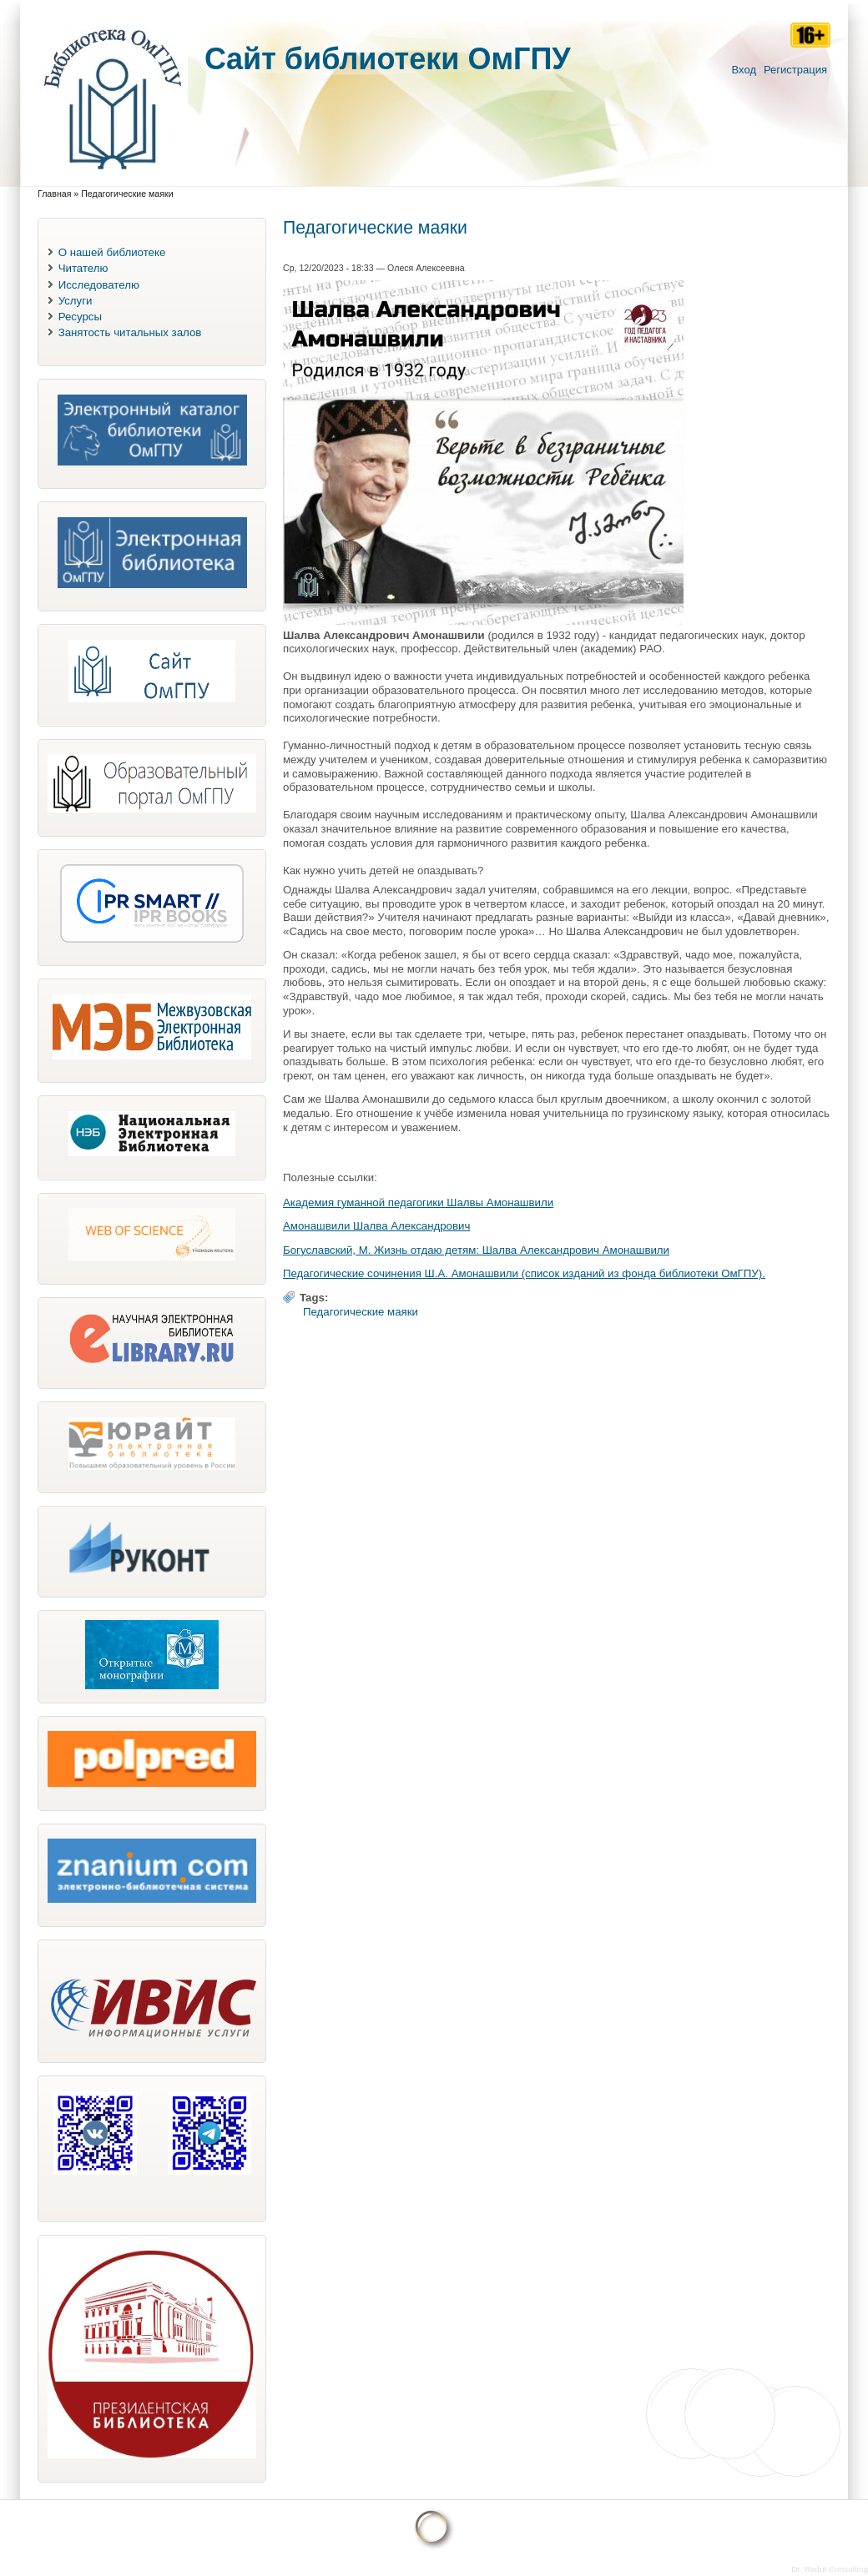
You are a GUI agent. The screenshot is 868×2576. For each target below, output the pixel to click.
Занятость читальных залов (130, 332)
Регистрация (795, 69)
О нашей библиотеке (112, 252)
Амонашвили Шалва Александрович (376, 1226)
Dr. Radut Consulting (829, 2568)
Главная (54, 194)
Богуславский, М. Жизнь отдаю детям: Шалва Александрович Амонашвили (476, 1250)
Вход (744, 69)
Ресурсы (80, 316)
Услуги (75, 300)
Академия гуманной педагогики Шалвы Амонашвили (418, 1202)
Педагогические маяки (360, 1312)
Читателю (83, 268)
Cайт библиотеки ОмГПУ (387, 59)
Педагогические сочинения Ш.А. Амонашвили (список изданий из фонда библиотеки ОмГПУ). (524, 1273)
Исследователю (98, 285)
